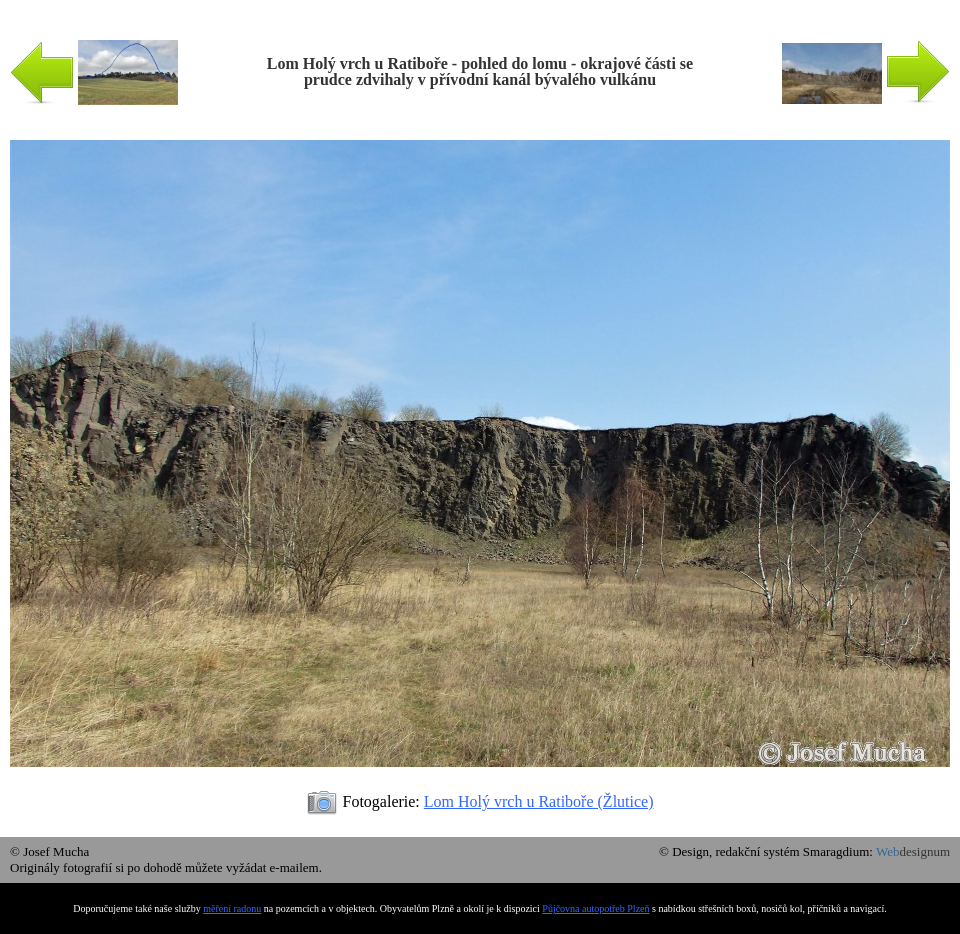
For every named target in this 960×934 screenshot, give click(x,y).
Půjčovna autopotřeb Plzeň (595, 908)
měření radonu (232, 908)
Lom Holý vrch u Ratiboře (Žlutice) (539, 801)
